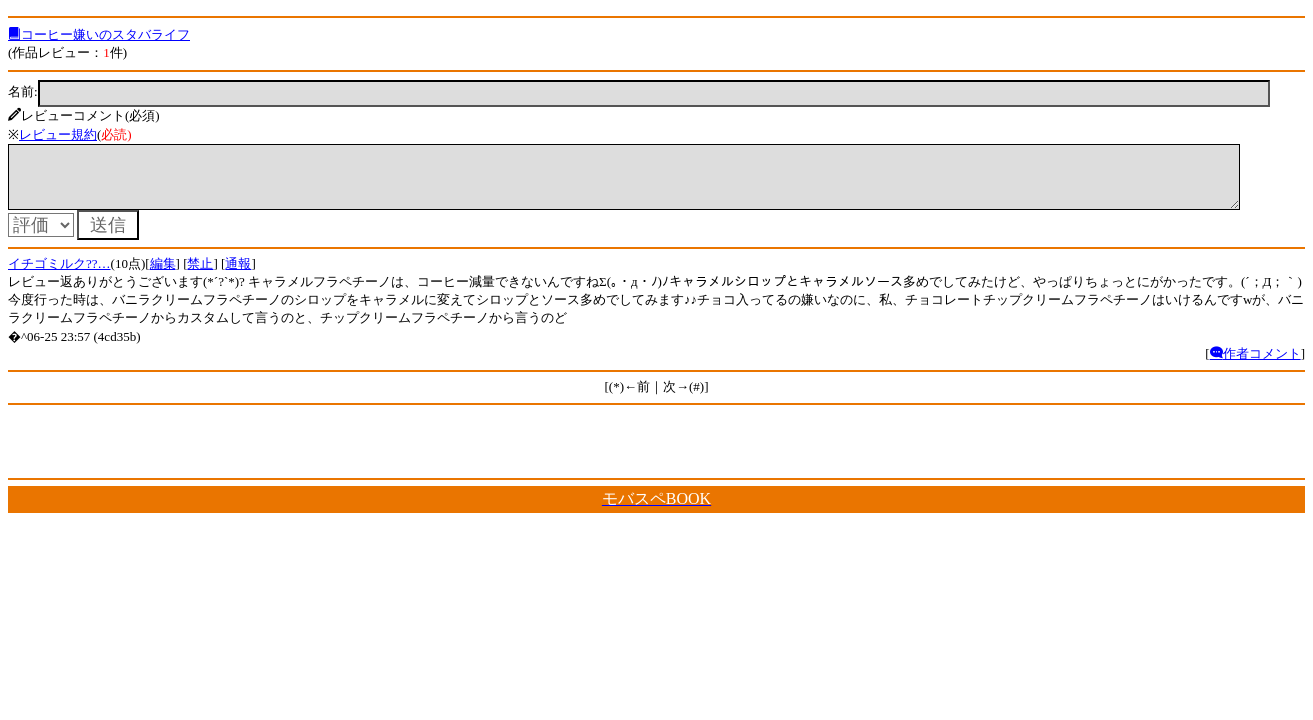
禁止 (200, 275)
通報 (238, 275)
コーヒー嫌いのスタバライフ (99, 34)
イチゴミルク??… (59, 275)
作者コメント (1255, 365)
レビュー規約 (58, 134)
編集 (163, 275)
